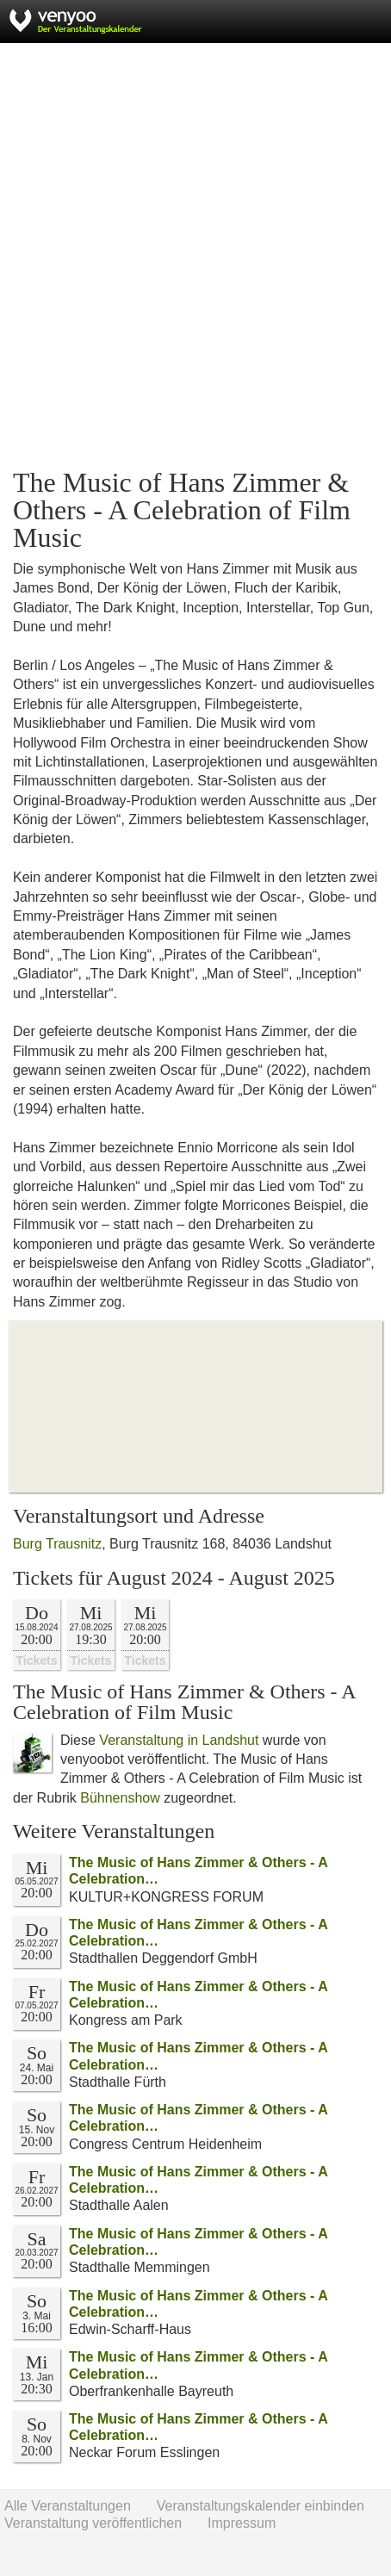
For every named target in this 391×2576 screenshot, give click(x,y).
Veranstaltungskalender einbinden (260, 2505)
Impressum (242, 2523)
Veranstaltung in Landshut (178, 1740)
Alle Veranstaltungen (67, 2505)
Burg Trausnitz (57, 1543)
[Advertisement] (195, 255)
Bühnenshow (120, 1798)
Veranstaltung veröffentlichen (93, 2523)
